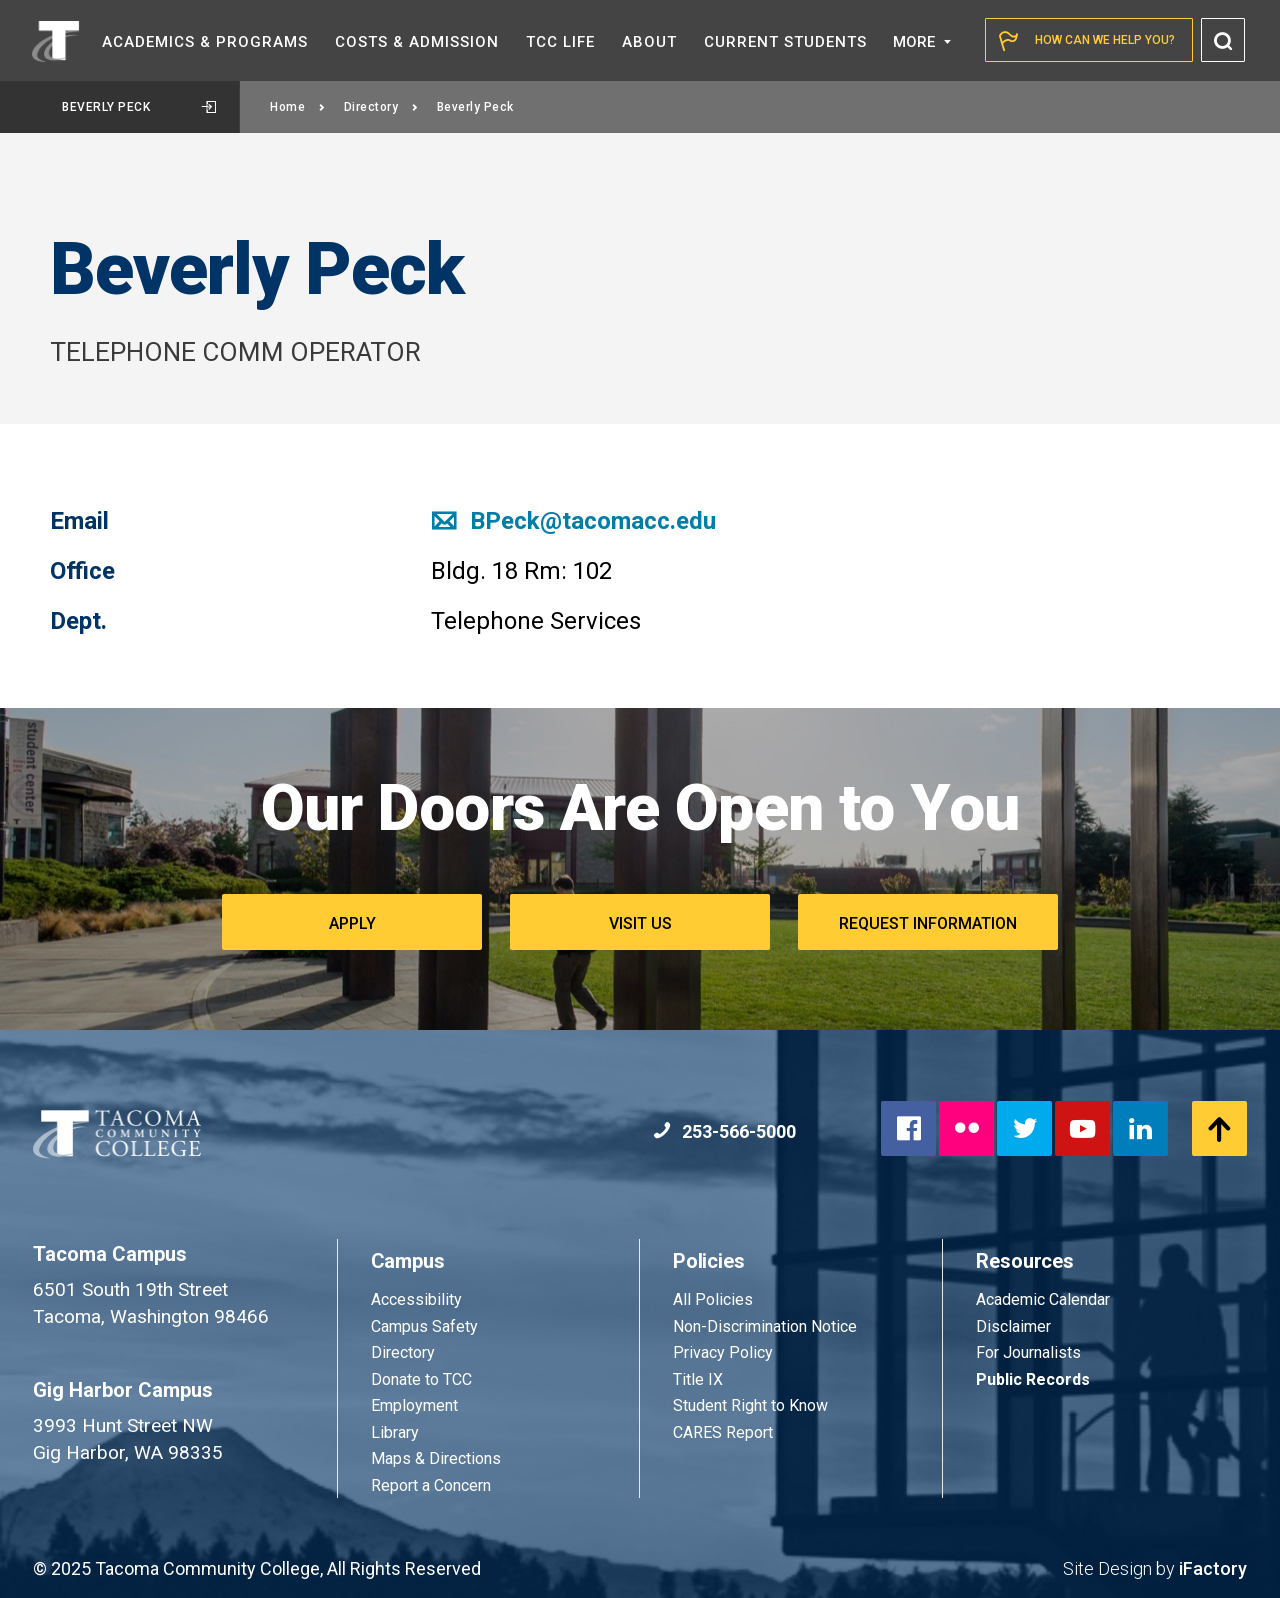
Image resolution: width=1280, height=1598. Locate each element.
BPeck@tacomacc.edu (573, 521)
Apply (352, 923)
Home (298, 107)
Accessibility (416, 1299)
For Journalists (1028, 1352)
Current (785, 42)
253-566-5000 (724, 1131)
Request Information (928, 923)
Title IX (698, 1379)
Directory (381, 107)
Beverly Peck (139, 107)
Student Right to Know (750, 1405)
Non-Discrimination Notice (765, 1326)
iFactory (1213, 1568)
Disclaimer (1013, 1326)
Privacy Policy (723, 1352)
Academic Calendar (1043, 1299)
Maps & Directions (436, 1458)
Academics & (205, 42)
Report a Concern (431, 1485)
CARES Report (723, 1432)
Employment (414, 1405)
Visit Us (640, 923)
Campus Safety (424, 1326)
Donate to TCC (421, 1379)
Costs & (417, 42)
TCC (560, 42)
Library (395, 1432)
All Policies (715, 1299)
